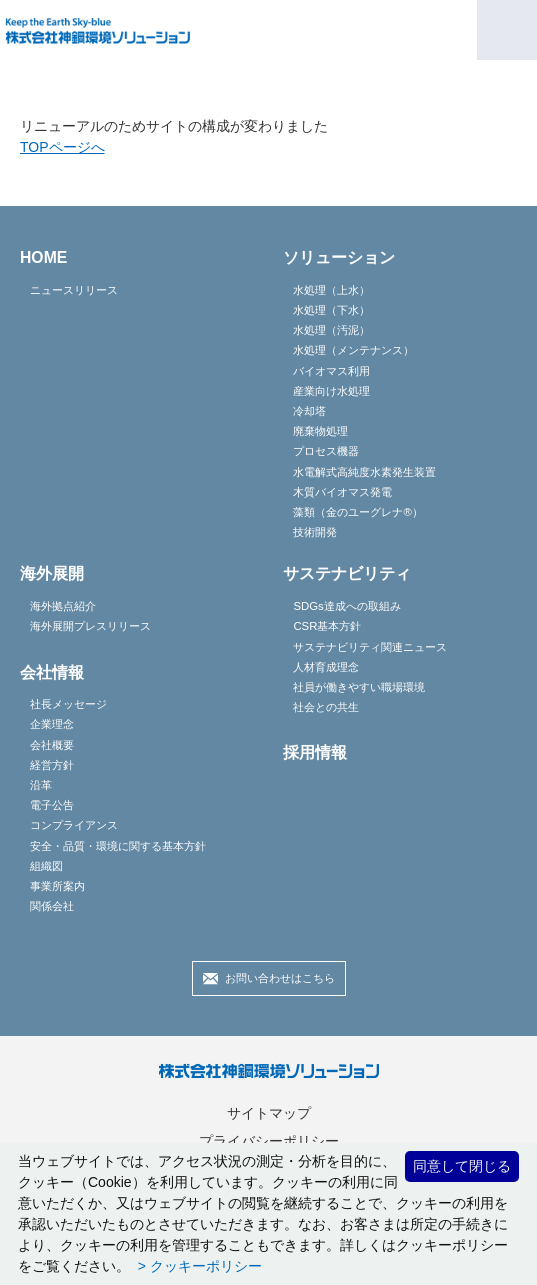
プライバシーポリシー (269, 1141)
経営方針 (52, 765)
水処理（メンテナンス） (353, 350)
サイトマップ (269, 1113)
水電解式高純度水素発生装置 (364, 472)
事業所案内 (57, 886)
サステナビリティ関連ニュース (370, 647)
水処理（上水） (331, 290)
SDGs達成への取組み (346, 606)
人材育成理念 (326, 667)
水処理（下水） (331, 310)
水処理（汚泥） (331, 330)
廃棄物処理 (320, 431)
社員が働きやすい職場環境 (359, 687)
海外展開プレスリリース (90, 626)
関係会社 (52, 906)
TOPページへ (62, 147)
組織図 (46, 866)
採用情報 (315, 752)
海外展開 (52, 573)
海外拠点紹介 (63, 606)
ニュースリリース (74, 290)
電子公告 (52, 805)
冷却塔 (309, 411)
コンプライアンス (74, 825)
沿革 (41, 785)
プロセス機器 (326, 451)
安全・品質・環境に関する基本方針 (118, 846)
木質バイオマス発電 (342, 492)
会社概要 (52, 745)
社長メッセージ (68, 704)
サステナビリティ (347, 573)
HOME (43, 257)
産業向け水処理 (331, 391)
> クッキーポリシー (198, 1266)
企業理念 (52, 724)
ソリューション (339, 257)
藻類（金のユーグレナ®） (357, 512)
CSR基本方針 (327, 626)
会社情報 (52, 672)
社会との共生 (326, 707)
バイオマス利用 (331, 371)
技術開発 (315, 532)
